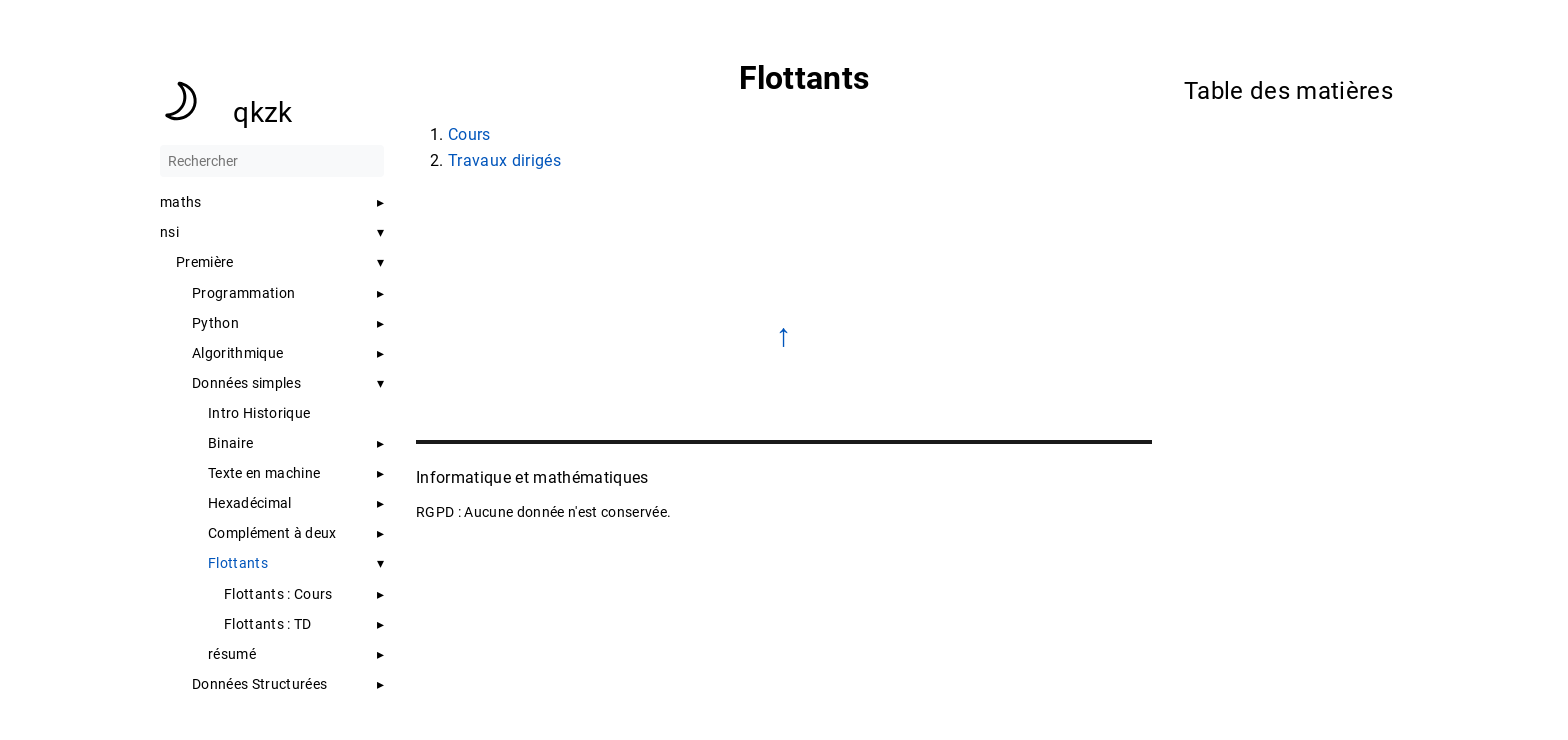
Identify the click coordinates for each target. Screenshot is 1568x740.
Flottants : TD (268, 624)
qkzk (262, 112)
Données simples (246, 383)
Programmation (243, 293)
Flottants (238, 563)
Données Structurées (259, 684)
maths (181, 202)
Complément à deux (272, 533)
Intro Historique (259, 413)
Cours (469, 134)
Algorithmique (237, 353)
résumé (232, 654)
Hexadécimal (250, 503)
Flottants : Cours (278, 594)
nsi (169, 232)
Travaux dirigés (504, 160)
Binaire (230, 443)
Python (215, 323)
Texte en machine (264, 473)
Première (205, 262)
